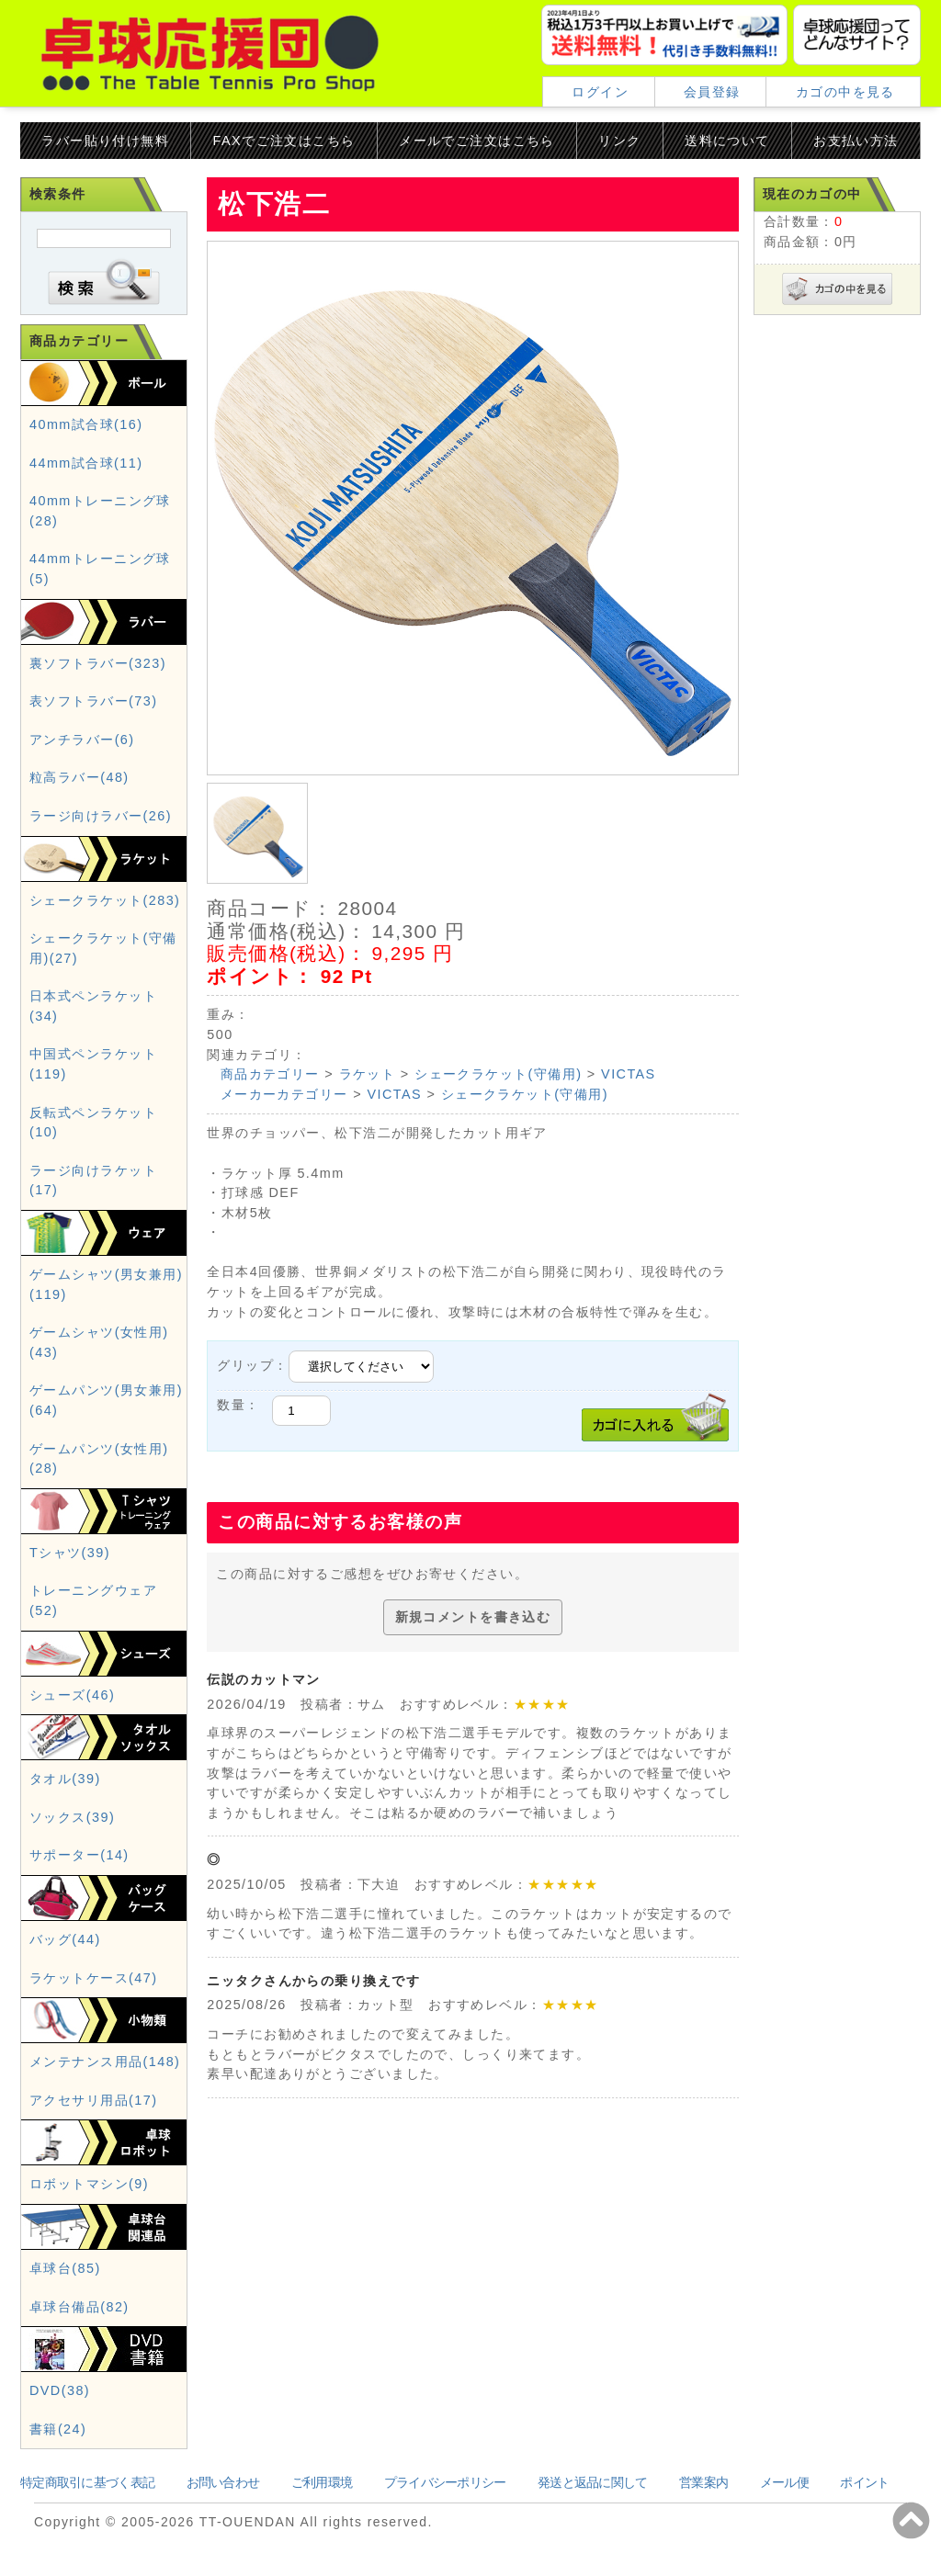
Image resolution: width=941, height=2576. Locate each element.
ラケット (367, 1074)
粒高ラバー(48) (79, 777)
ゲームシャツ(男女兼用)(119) (106, 1284)
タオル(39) (65, 1778)
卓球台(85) (65, 2268)
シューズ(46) (72, 1695)
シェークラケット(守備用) (498, 1074)
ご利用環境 (321, 2482)
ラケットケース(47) (93, 1978)
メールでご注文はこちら (477, 140)
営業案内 (703, 2482)
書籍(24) (57, 2429)
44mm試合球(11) (85, 463)
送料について (727, 140)
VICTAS (628, 1074)
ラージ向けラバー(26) (100, 815)
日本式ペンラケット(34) (93, 1006)
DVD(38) (59, 2390)
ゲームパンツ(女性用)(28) (98, 1458)
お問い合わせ (223, 2482)
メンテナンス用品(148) (104, 2061)
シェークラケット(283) (104, 900)
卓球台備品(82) (79, 2306)
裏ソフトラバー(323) (97, 663)
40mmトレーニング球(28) (100, 510)
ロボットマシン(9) (89, 2183)
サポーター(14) (79, 1854)
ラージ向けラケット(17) (93, 1180)
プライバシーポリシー (445, 2482)
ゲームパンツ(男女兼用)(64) (106, 1400)
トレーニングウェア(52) (93, 1600)
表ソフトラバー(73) (93, 701)
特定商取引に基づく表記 (87, 2482)
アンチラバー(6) (82, 739)
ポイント (864, 2482)
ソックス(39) (72, 1817)
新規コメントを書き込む (473, 1617)
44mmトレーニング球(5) (100, 568)
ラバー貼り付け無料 (105, 140)
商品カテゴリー (270, 1074)
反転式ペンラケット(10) (93, 1122)
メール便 (784, 2482)
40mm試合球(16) (85, 424)
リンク (619, 140)
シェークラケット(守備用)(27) (103, 948)
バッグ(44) (65, 1939)
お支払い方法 (856, 140)
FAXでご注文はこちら (284, 140)
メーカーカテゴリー (284, 1094)
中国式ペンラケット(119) (93, 1063)
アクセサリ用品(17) (93, 2100)
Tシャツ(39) (69, 1552)
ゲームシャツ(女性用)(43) (98, 1342)
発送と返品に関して (593, 2482)
